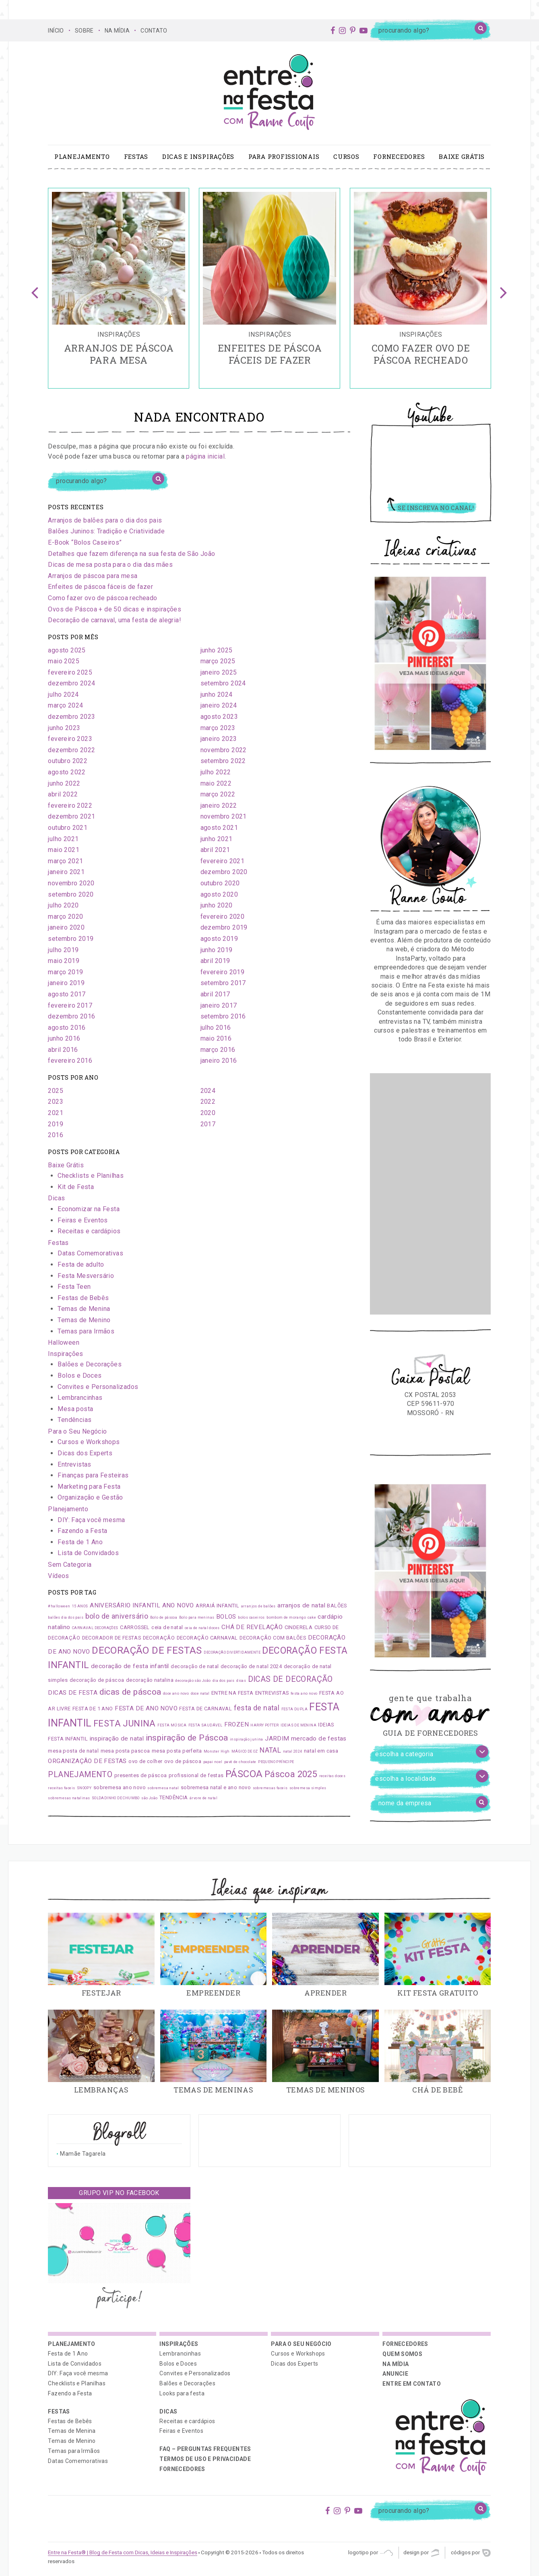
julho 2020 (63, 905)
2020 (208, 1113)
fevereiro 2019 (222, 972)
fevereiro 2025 (70, 672)
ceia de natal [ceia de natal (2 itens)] (167, 1627)
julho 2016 (215, 1027)
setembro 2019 (70, 938)
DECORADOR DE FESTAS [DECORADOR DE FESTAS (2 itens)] (111, 1638)
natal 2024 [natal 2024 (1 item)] (292, 1751)
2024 (208, 1091)
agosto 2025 (66, 650)
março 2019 (65, 972)
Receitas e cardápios (89, 1231)
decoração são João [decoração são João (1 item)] (193, 1681)
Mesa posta (75, 1409)
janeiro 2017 (218, 1005)
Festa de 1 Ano (80, 1542)
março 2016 (217, 1049)
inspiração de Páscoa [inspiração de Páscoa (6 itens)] (187, 1738)
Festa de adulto (81, 1264)
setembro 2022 (223, 761)
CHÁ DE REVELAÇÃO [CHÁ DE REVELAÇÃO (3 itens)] (252, 1627)
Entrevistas (74, 1464)
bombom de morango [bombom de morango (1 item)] (286, 1617)
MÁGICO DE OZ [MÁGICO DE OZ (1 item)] (244, 1751)
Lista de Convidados (88, 1553)
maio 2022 (216, 783)
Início (56, 31)
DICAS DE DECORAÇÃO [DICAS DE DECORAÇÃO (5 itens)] (290, 1679)
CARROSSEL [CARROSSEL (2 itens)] (135, 1627)
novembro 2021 (223, 816)
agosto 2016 (66, 1027)
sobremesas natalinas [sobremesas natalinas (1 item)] (69, 1798)
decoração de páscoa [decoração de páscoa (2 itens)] (97, 1680)
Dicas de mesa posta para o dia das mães (110, 564)
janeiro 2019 (66, 983)
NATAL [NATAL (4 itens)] (270, 1750)
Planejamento (82, 156)
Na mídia (395, 2364)
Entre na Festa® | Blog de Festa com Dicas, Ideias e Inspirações (122, 2552)
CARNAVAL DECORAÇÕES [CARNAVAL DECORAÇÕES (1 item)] (95, 1628)
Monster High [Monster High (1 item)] (217, 1751)
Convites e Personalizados (98, 1387)
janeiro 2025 (218, 672)
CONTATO (153, 31)
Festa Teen (74, 1286)
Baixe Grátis (462, 156)
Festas (136, 156)
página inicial (205, 456)
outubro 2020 (220, 883)
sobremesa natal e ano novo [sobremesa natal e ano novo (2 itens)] (216, 1787)
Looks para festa (181, 2393)
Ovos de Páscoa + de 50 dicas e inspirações (114, 609)
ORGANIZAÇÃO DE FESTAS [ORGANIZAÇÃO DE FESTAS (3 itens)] (87, 1761)
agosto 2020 (219, 894)
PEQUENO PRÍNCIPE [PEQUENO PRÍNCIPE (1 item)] (276, 1762)
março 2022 (217, 794)
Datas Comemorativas (90, 1253)
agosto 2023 (219, 716)
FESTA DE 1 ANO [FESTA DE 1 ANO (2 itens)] (92, 1709)
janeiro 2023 (218, 739)
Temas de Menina (84, 1309)
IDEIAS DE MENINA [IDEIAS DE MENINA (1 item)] (298, 1725)
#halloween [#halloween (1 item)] (59, 1606)
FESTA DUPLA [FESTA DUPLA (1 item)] (294, 1709)
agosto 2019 (219, 938)
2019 (55, 1124)
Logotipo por (370, 2553)
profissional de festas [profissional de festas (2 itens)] (196, 1775)
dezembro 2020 (224, 872)
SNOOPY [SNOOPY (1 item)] (84, 1788)
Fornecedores (399, 156)
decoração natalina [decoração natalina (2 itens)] (149, 1680)
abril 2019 (215, 961)
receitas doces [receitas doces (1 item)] (332, 1776)
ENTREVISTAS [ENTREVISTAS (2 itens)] (272, 1693)
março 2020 (65, 916)
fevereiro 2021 (222, 861)
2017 (208, 1124)
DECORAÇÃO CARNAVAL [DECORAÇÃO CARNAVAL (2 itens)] (207, 1638)
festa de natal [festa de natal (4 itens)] (257, 1708)
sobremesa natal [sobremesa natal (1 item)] (163, 1788)
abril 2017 (215, 994)
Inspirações (65, 1354)
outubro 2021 (67, 827)
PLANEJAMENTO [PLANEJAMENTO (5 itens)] (80, 1774)
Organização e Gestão (90, 1497)
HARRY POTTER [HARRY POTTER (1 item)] (264, 1725)
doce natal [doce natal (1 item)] (200, 1693)
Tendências (74, 1420)
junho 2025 (216, 650)
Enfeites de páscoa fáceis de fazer (100, 587)
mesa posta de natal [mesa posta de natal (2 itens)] (73, 1751)
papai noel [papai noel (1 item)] (213, 1762)
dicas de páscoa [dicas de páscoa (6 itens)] (130, 1692)
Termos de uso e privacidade (204, 2459)
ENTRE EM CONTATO (411, 2384)
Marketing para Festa (89, 1486)
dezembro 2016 (71, 1016)
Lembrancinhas (80, 1397)
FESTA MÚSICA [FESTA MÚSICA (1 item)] (171, 1725)
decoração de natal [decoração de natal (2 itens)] (195, 1666)
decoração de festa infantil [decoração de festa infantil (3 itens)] (130, 1666)
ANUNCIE (395, 2373)
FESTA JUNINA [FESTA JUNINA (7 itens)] (124, 1723)
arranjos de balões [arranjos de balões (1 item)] (258, 1606)
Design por (421, 2553)
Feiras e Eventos (82, 1220)
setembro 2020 (70, 894)
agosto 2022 (66, 772)
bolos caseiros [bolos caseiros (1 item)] (251, 1617)
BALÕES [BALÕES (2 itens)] (337, 1606)
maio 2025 (63, 661)
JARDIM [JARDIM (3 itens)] (277, 1738)
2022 (208, 1101)
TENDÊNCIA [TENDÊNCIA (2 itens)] (173, 1797)
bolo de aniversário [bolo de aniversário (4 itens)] (117, 1616)
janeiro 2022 (218, 805)
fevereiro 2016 (70, 1060)
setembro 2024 (223, 683)
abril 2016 (63, 1049)
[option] (118, 288)
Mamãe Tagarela (82, 2153)
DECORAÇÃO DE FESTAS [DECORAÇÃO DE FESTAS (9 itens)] (147, 1650)
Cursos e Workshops (89, 1442)
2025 (55, 1091)
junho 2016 (64, 1038)
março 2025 (217, 661)
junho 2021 (216, 839)
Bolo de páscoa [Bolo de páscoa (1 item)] (164, 1617)
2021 (55, 1113)
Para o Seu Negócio (77, 1431)
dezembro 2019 (224, 927)
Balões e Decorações (90, 1364)
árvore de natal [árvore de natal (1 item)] (203, 1798)
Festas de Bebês (83, 1298)
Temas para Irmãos (86, 1331)
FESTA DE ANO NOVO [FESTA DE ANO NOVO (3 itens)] (146, 1708)
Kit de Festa (76, 1187)
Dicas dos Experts (85, 1453)
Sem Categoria (69, 1564)
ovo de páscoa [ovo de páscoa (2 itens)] (182, 1761)
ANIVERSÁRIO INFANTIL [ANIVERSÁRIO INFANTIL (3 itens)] (125, 1605)
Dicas (56, 1198)
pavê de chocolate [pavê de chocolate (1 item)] (240, 1762)
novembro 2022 (223, 750)
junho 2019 (216, 950)
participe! (119, 2298)
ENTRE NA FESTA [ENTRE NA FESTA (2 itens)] (232, 1693)
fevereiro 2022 (70, 805)
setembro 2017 (223, 983)
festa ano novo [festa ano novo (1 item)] (304, 1693)
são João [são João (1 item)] (149, 1798)
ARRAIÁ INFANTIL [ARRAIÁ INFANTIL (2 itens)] (217, 1606)
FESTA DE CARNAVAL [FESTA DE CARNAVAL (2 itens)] (205, 1709)
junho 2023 (64, 728)
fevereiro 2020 (222, 916)
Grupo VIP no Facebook (119, 2193)
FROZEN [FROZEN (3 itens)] (236, 1724)
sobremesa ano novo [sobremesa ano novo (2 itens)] (119, 1787)
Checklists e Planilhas (91, 1175)
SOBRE (84, 31)
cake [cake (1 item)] (312, 1617)
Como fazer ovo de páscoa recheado (102, 598)
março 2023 (217, 728)
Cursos (346, 156)
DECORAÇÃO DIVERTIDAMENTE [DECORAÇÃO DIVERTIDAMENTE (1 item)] (232, 1652)
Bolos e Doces (79, 1375)
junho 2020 (216, 905)
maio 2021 (63, 850)
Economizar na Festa (89, 1209)
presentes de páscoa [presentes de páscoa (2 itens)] (140, 1775)
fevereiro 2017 (70, 1005)
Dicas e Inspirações (198, 156)
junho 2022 (64, 783)
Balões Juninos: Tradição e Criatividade (106, 531)
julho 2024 (63, 694)
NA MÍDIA (117, 31)
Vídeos (58, 1576)
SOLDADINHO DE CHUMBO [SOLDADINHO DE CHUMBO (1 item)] (116, 1798)
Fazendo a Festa (82, 1531)
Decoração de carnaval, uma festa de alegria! (114, 620)
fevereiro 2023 (70, 739)
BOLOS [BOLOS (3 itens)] (226, 1616)
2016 (55, 1135)
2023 (55, 1101)
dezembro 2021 (71, 816)
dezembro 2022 (71, 750)
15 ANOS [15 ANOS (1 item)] (80, 1606)
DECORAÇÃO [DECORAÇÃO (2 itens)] (159, 1638)
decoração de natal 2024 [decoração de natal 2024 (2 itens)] (251, 1666)
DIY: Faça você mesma (91, 1520)
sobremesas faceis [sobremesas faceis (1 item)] (270, 1788)
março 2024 (65, 705)
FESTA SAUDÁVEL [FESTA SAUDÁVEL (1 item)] (205, 1725)
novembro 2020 (71, 883)
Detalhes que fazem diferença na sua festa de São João (131, 554)
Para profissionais (284, 156)
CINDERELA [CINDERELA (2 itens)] (299, 1627)
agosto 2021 (219, 827)
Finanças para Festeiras (93, 1475)
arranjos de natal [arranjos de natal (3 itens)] (301, 1605)
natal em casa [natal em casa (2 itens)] (321, 1751)
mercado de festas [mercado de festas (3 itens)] (319, 1738)
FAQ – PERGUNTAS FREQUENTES (205, 2449)
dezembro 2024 (71, 683)
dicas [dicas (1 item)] (241, 1681)
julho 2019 (63, 950)
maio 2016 (216, 1038)
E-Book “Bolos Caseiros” (85, 542)
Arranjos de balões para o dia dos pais (105, 520)
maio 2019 (63, 961)
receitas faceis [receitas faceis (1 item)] (61, 1788)
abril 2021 (215, 850)
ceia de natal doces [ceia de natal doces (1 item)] (202, 1628)
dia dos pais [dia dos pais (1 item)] (224, 1681)
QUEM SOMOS (402, 2354)
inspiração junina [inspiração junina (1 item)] (246, 1739)
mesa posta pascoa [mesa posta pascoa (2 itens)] (125, 1751)
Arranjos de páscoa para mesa (92, 576)
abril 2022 (63, 794)
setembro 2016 (223, 1016)
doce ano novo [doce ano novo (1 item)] (176, 1693)
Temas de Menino (84, 1320)
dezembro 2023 (71, 716)
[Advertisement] (430, 1194)
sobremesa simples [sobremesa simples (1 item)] (307, 1788)
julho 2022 (215, 772)
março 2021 (65, 861)
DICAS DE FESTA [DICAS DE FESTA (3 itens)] (72, 1692)
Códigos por (471, 2553)
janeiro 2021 (66, 872)
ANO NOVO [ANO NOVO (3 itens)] (178, 1605)
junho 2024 (216, 694)
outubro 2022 (67, 761)
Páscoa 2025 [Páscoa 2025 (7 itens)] (290, 1774)
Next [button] (504, 288)
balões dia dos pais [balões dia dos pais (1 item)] (65, 1617)
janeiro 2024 (218, 705)
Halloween (63, 1342)
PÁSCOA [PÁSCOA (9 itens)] (243, 1774)
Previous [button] (35, 288)
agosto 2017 (66, 994)
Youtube (430, 418)
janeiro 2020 (66, 927)
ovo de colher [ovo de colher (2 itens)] (145, 1761)
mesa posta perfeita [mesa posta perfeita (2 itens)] (177, 1751)
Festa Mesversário (86, 1276)
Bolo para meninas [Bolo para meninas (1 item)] (197, 1617)
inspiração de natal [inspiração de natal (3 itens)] (117, 1738)
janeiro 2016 (218, 1060)
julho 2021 (63, 839)
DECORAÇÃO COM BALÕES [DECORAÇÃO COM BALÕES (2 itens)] (273, 1638)
